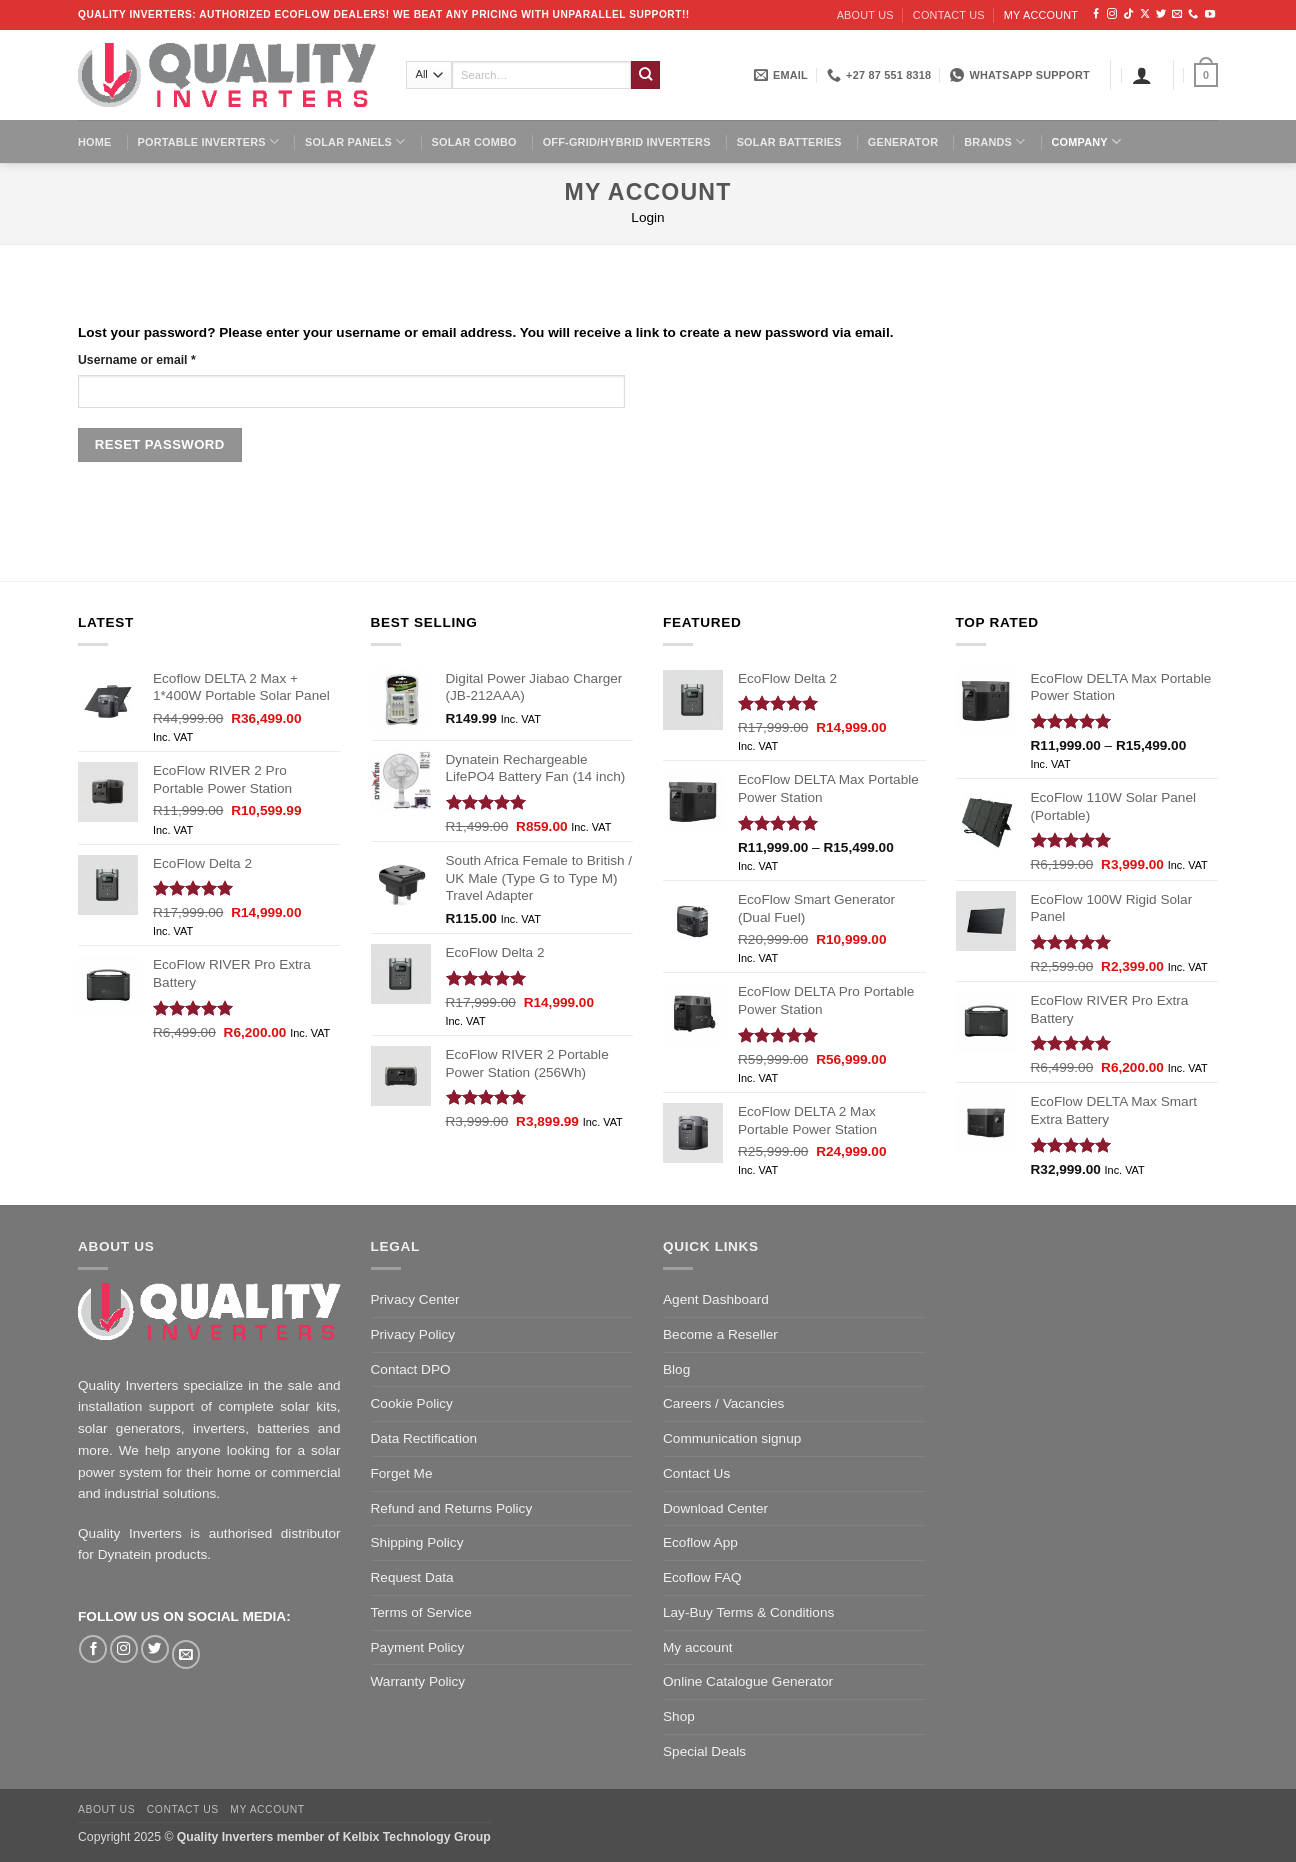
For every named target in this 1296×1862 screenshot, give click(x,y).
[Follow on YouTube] (1210, 14)
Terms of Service (421, 1612)
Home (95, 142)
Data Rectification (424, 1438)
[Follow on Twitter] (1161, 14)
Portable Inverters (209, 141)
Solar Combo (474, 142)
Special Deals (704, 1751)
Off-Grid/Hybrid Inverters (627, 142)
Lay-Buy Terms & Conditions (748, 1612)
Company (1086, 141)
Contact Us (696, 1473)
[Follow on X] (1145, 14)
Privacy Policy (413, 1334)
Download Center (715, 1508)
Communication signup (732, 1438)
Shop (679, 1716)
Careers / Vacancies (723, 1403)
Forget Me (402, 1473)
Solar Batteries (789, 142)
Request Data (412, 1577)
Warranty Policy (418, 1681)
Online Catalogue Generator (748, 1681)
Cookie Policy (412, 1403)
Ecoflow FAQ (702, 1577)
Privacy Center (415, 1299)
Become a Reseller (720, 1334)
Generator (903, 142)
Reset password (160, 444)
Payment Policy (418, 1647)
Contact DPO (411, 1369)
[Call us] (1193, 14)
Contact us (949, 15)
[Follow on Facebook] (1096, 14)
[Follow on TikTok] (1128, 14)
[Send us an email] (1177, 14)
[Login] (1142, 75)
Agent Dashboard (716, 1299)
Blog (676, 1369)
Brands (994, 141)
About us (865, 15)
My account (1041, 15)
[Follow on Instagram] (1112, 14)
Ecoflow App (700, 1542)
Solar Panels (355, 141)
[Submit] (645, 75)
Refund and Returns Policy (452, 1508)
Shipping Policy (417, 1542)
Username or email (137, 360)
